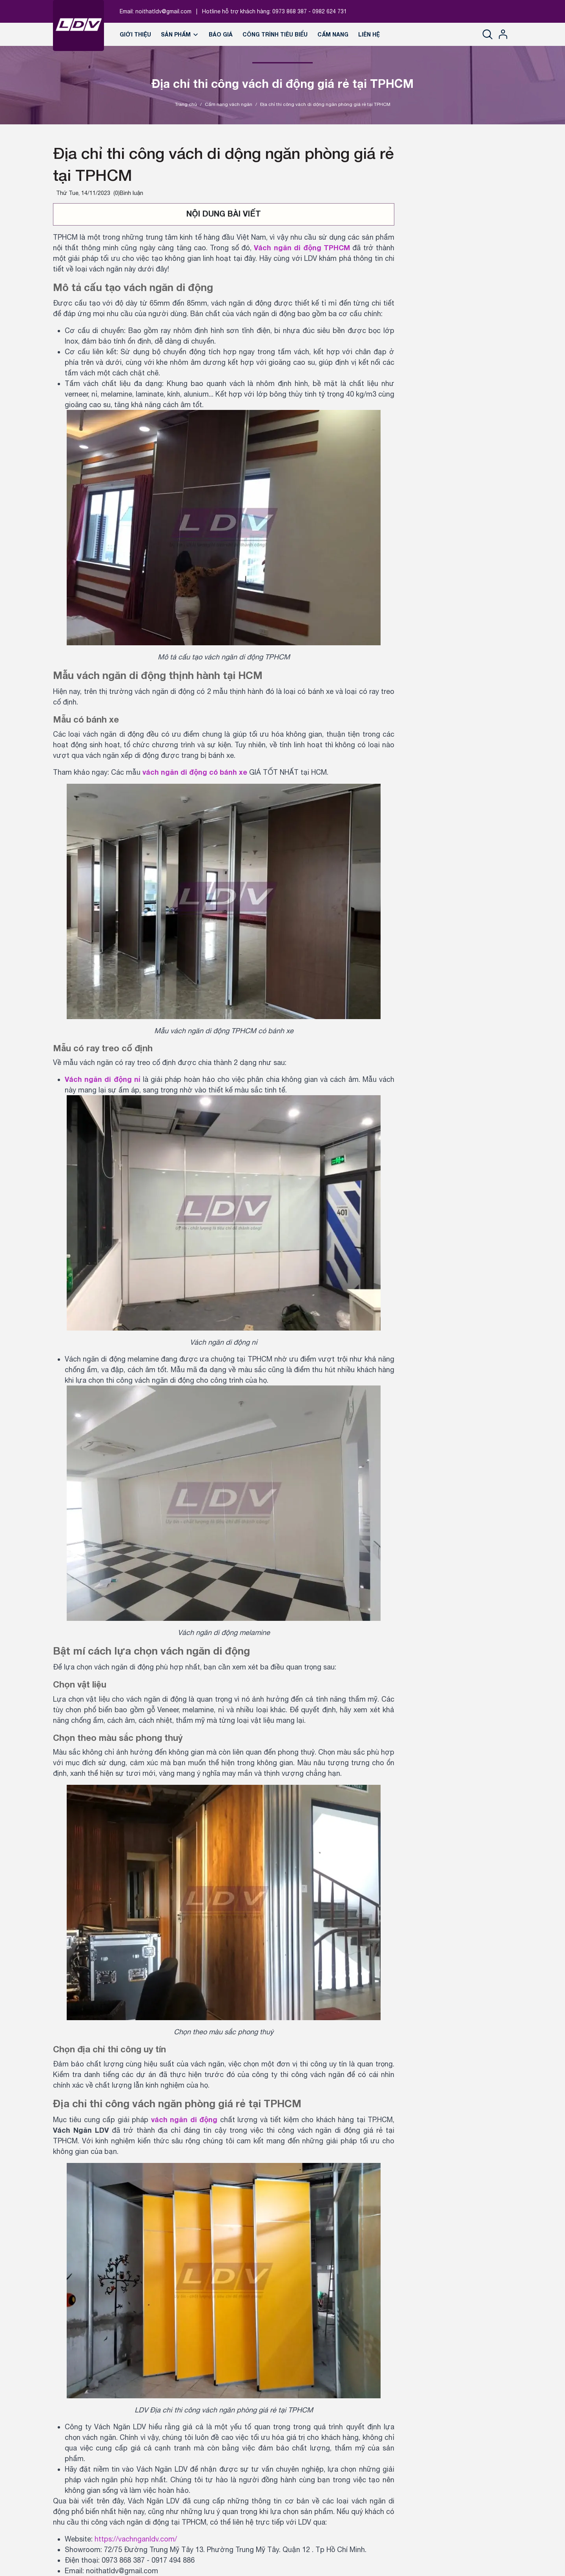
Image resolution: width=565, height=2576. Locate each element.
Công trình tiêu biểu (275, 34)
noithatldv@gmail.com (163, 11)
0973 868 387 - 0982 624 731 (309, 11)
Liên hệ (369, 34)
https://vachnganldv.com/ (136, 2539)
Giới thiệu (135, 34)
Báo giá (221, 34)
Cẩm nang (332, 34)
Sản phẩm (180, 34)
